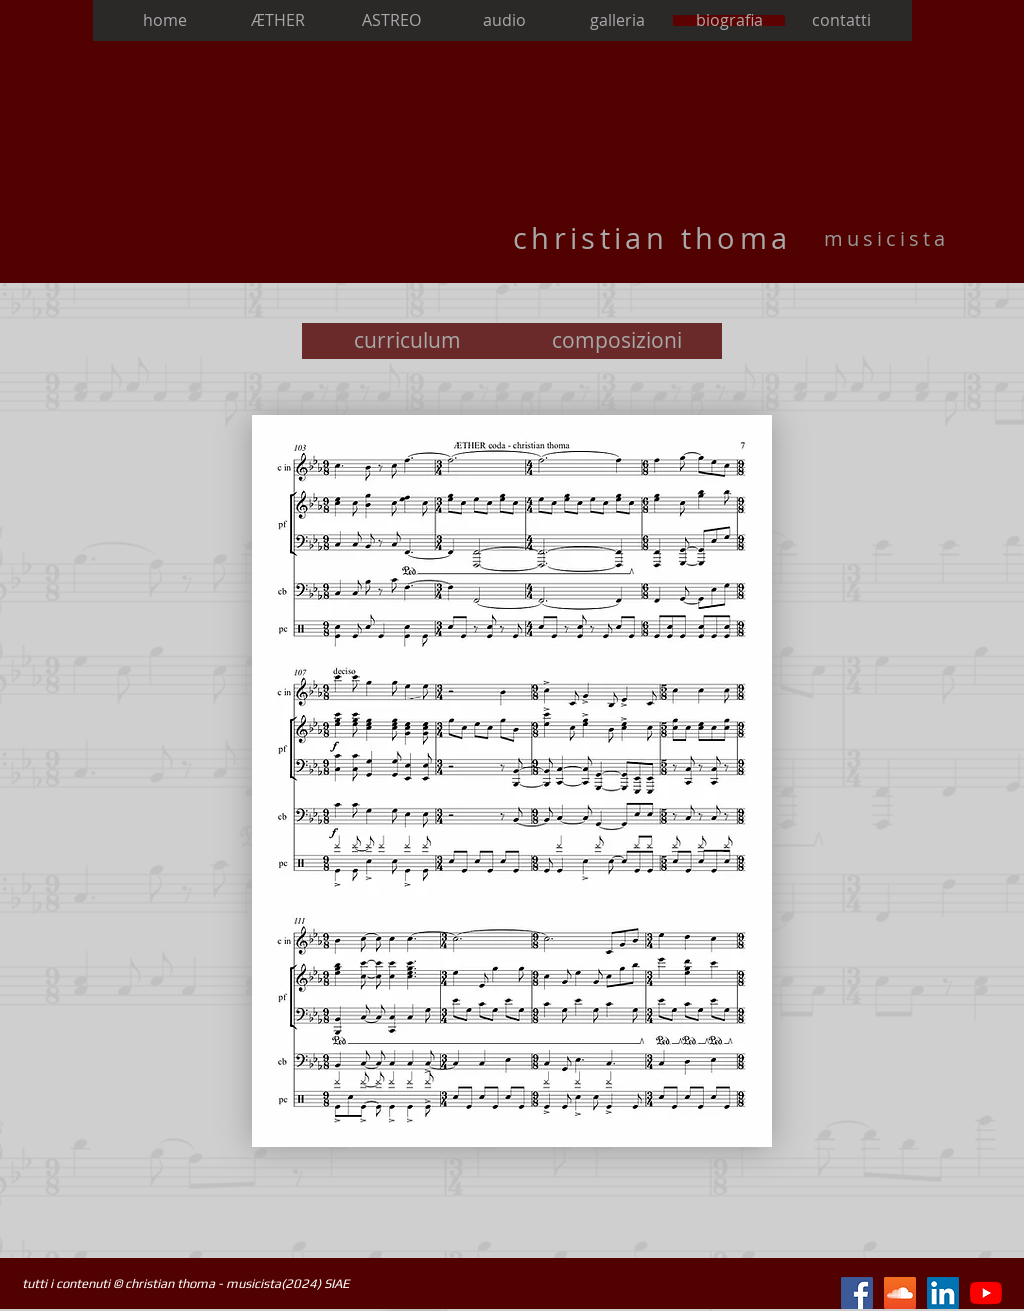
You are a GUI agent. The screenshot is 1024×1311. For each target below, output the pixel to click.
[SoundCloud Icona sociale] (900, 1293)
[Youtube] (986, 1293)
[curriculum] (407, 341)
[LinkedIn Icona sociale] (943, 1293)
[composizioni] (617, 341)
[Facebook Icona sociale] (857, 1293)
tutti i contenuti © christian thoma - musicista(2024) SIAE (186, 1283)
